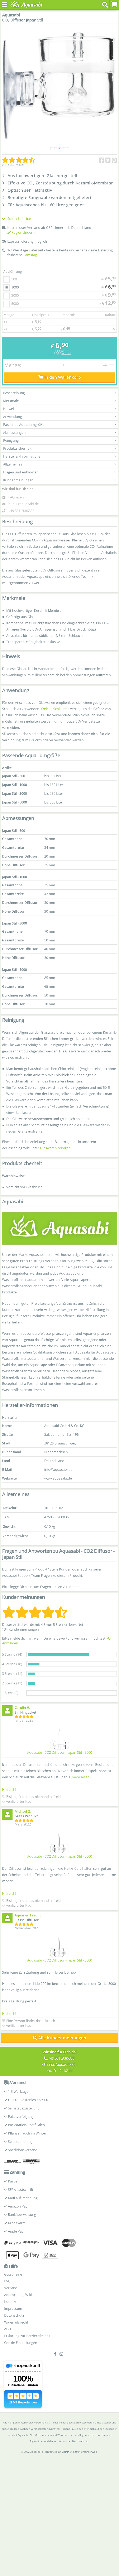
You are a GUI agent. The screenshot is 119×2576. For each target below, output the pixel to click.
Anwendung (59, 416)
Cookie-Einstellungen (20, 2342)
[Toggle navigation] (4, 4)
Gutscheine (13, 2274)
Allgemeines (59, 464)
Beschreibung (59, 393)
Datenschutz (14, 2315)
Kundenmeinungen (59, 480)
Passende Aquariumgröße (59, 424)
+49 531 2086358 (21, 510)
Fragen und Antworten (59, 472)
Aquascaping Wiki (18, 2294)
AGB (7, 2329)
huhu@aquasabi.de (23, 504)
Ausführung (12, 271)
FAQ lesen (16, 497)
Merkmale (59, 401)
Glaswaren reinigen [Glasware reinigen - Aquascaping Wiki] (55, 1148)
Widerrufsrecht (16, 2322)
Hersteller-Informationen (59, 456)
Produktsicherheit (59, 448)
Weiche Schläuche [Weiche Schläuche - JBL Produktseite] (55, 708)
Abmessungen (59, 432)
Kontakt (10, 2301)
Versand (66, 353)
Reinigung (59, 440)
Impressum (13, 2308)
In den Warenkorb (59, 377)
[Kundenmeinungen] (18, 160)
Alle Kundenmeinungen (59, 2038)
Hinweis (59, 408)
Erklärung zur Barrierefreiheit (27, 2336)
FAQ (7, 2281)
